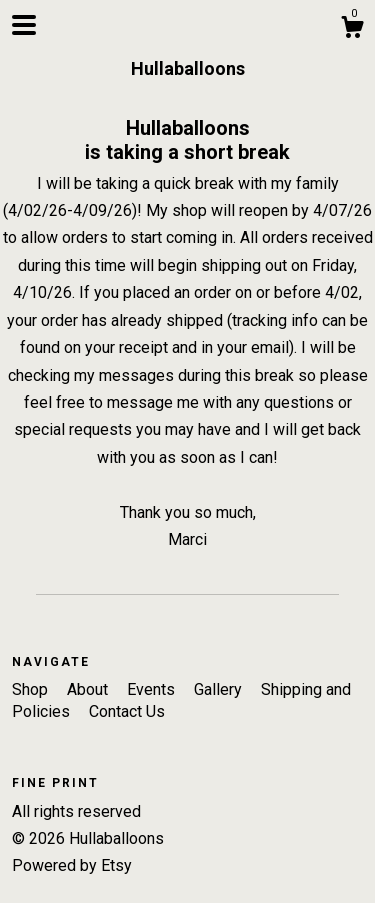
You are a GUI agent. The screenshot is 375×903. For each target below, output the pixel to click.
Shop (32, 689)
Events (153, 689)
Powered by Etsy (72, 865)
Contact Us (127, 711)
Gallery (220, 689)
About (89, 689)
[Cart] (352, 30)
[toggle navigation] (24, 25)
